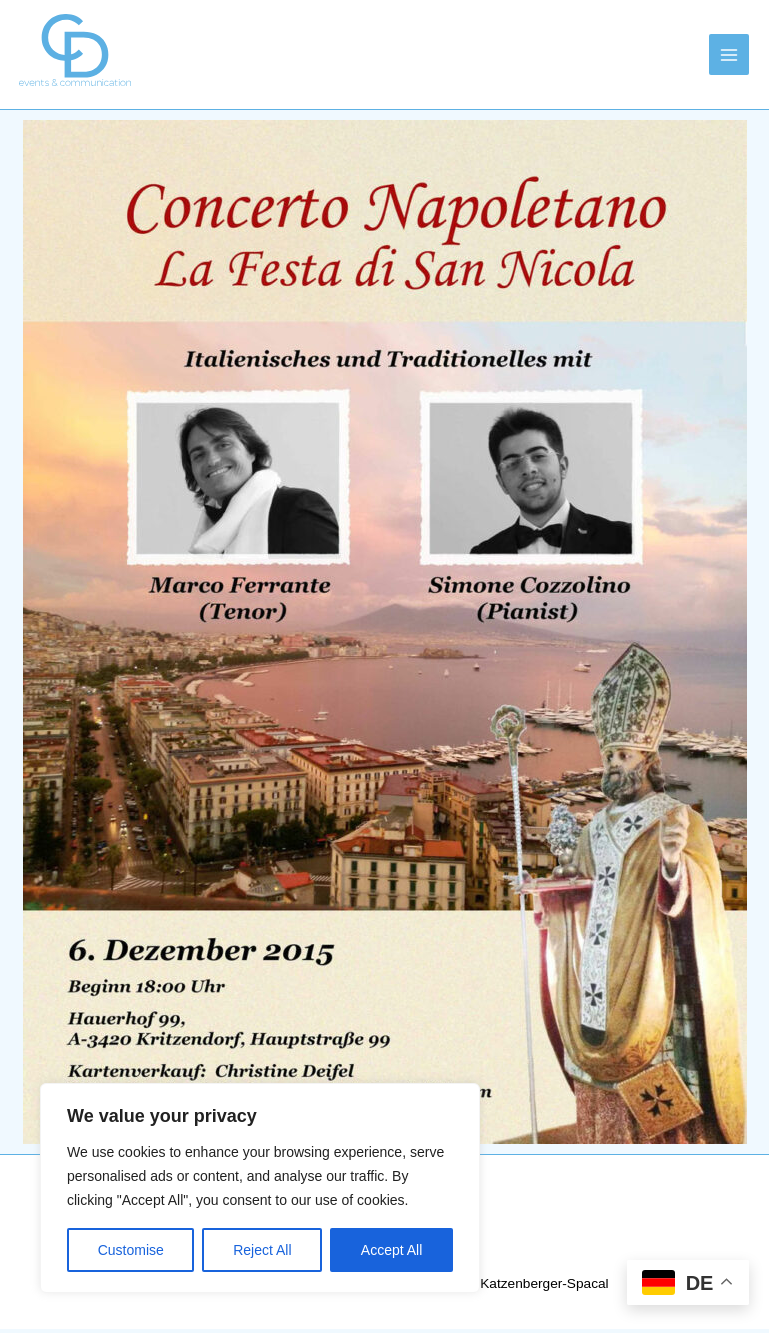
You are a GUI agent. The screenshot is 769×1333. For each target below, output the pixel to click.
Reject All (262, 1250)
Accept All (391, 1250)
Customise (131, 1250)
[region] (260, 1188)
